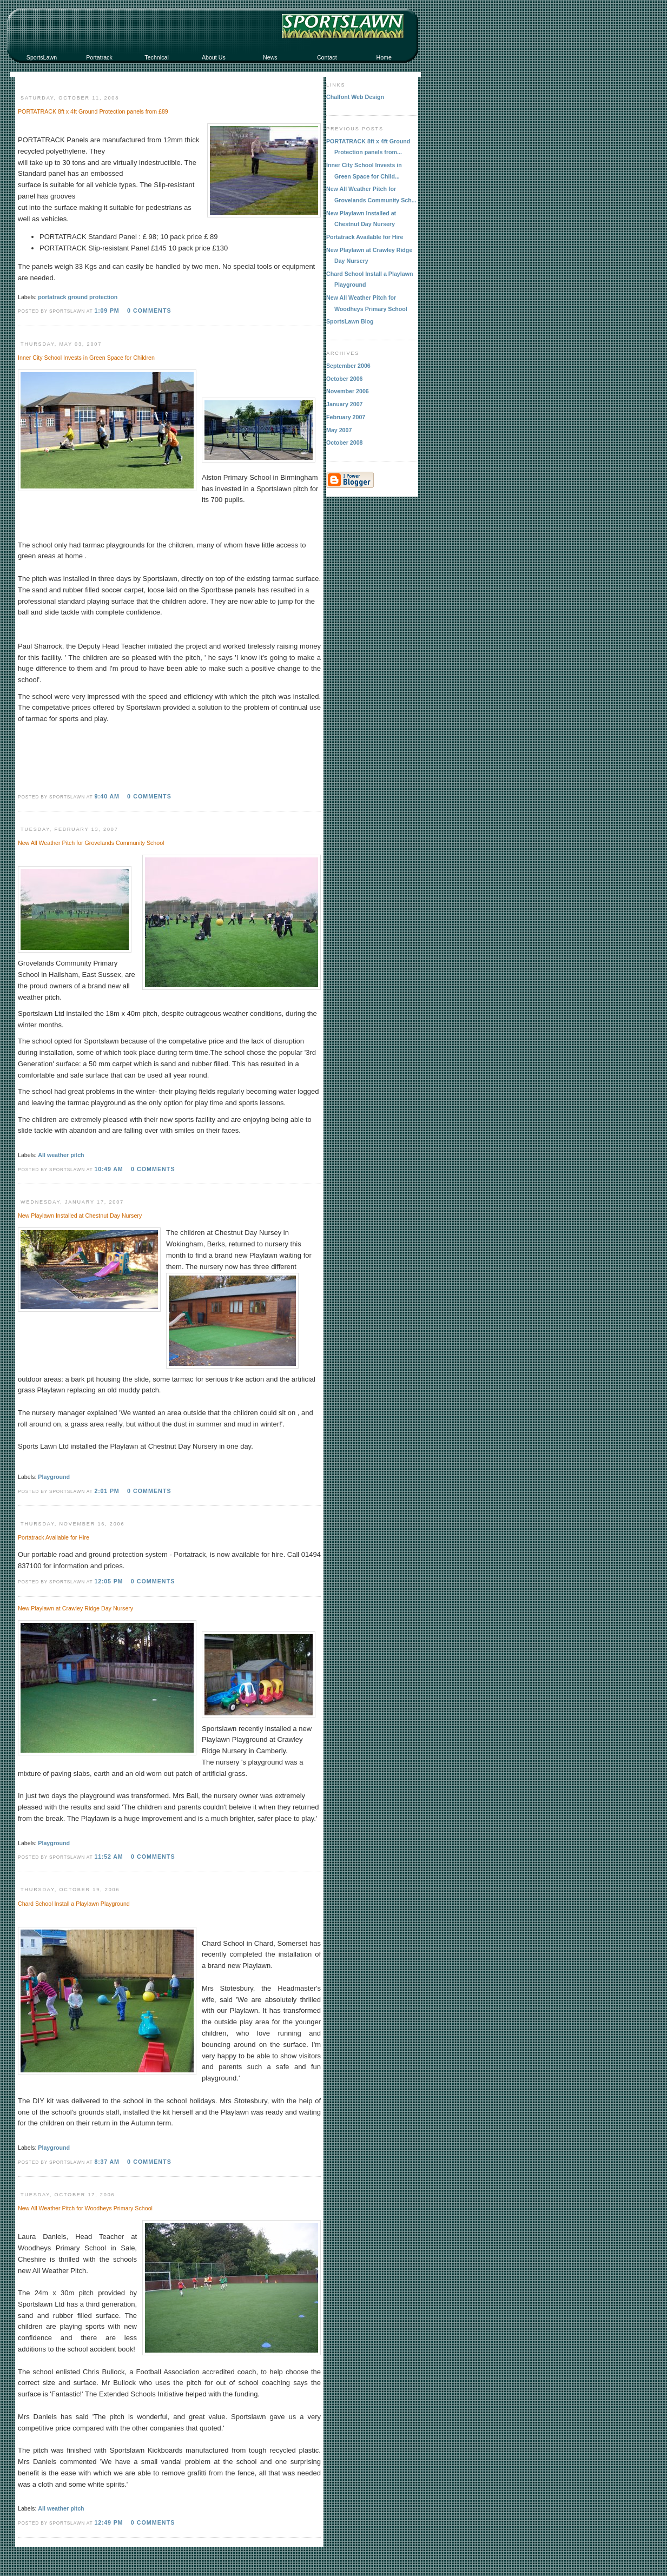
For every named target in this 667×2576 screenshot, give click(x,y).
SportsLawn (42, 57)
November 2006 (347, 391)
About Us (214, 57)
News (270, 57)
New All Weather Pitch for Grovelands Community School (91, 843)
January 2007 (344, 404)
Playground (54, 1477)
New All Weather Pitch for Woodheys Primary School (85, 2208)
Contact (327, 57)
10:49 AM (108, 1169)
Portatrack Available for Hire (53, 1537)
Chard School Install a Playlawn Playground (74, 1903)
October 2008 (344, 442)
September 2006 (348, 365)
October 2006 (344, 378)
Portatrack (99, 57)
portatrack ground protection (77, 297)
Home (383, 57)
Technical (156, 57)
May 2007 (339, 430)
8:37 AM (106, 2161)
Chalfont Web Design (355, 97)
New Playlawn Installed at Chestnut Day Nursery (80, 1215)
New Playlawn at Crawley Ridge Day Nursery (75, 1608)
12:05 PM (108, 1581)
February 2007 (345, 417)
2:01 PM (106, 1491)
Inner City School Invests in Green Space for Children (86, 357)
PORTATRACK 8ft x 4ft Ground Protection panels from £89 (93, 111)
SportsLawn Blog (350, 321)
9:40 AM (106, 796)
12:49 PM (108, 2522)
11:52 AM (108, 1856)
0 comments (149, 310)
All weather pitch (61, 1155)
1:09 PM (106, 310)
